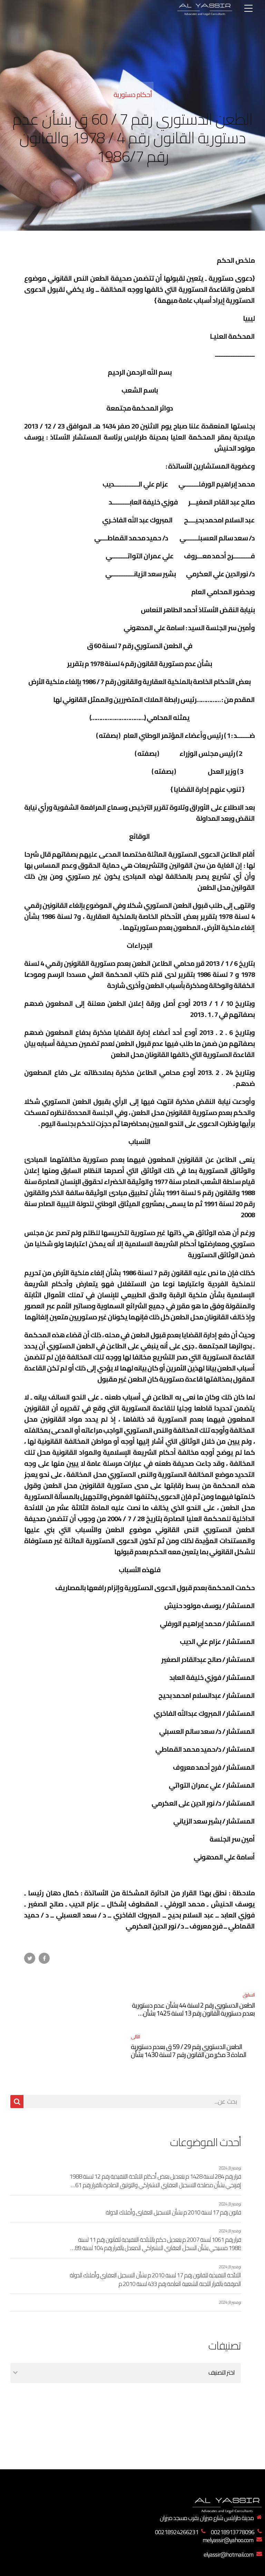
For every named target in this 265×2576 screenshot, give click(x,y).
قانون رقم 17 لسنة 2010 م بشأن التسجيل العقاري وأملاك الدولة (173, 2171)
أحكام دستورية (133, 94)
